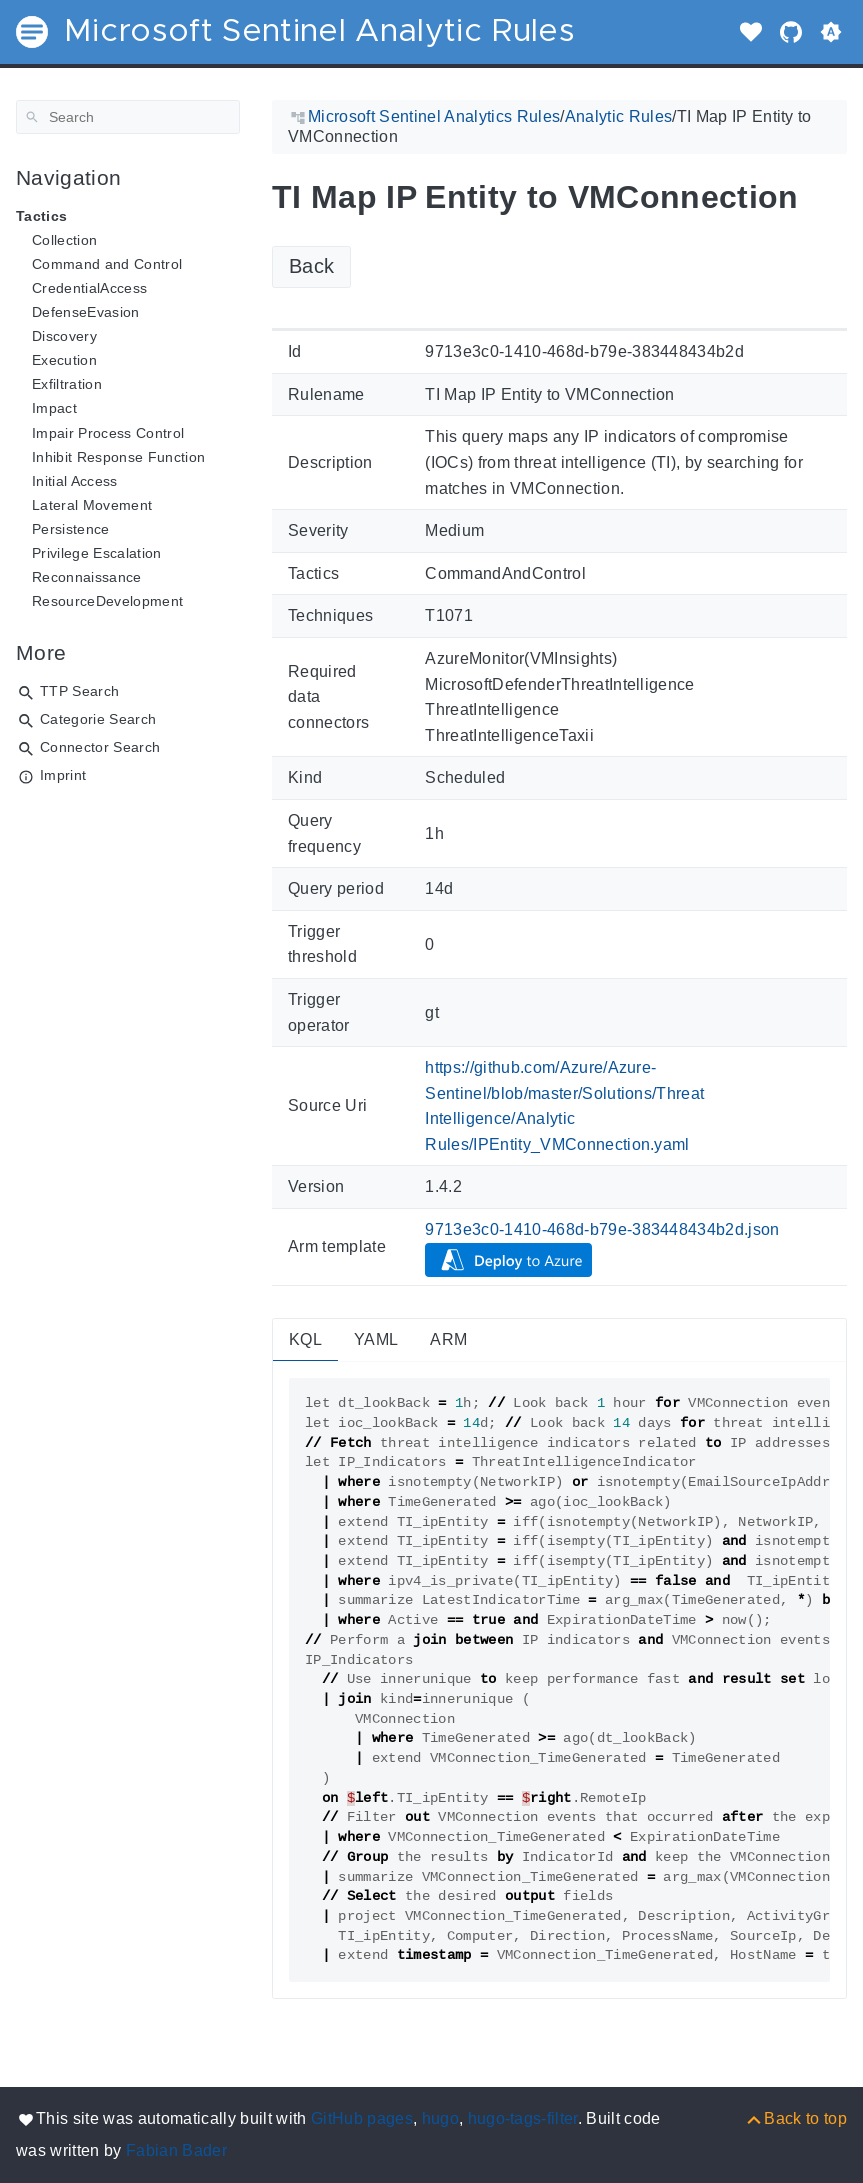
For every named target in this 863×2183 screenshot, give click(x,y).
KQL (305, 1339)
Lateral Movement (92, 505)
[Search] (128, 117)
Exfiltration (67, 384)
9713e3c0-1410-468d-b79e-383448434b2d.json (602, 1229)
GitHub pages (362, 2118)
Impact (54, 408)
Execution (64, 360)
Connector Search (100, 747)
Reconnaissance (87, 577)
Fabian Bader (176, 2150)
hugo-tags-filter (523, 2118)
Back (311, 266)
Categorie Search (98, 719)
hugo (440, 2118)
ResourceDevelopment (107, 601)
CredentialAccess (89, 288)
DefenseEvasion (86, 312)
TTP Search (79, 691)
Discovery (64, 336)
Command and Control (107, 264)
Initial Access (75, 481)
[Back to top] (795, 2118)
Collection (64, 240)
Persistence (71, 529)
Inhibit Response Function (118, 457)
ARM (448, 1339)
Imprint (63, 775)
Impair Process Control (108, 433)
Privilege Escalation (97, 553)
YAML (376, 1339)
